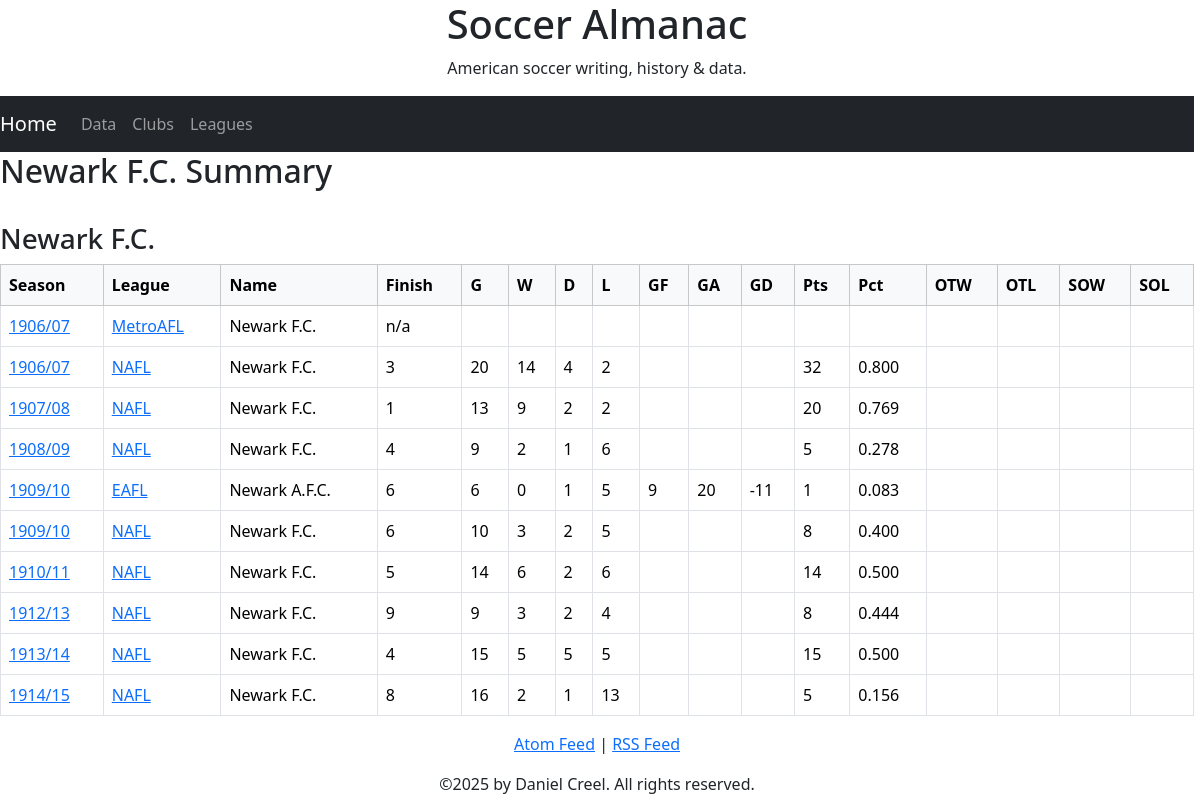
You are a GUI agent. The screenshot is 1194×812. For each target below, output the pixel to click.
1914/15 (39, 695)
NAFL (131, 367)
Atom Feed (554, 744)
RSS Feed (646, 744)
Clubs (153, 124)
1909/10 (39, 490)
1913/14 (39, 654)
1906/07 (39, 326)
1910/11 (39, 572)
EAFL (130, 490)
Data (98, 124)
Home (28, 123)
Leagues (221, 124)
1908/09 (39, 449)
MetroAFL (148, 326)
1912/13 (39, 613)
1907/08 (39, 408)
